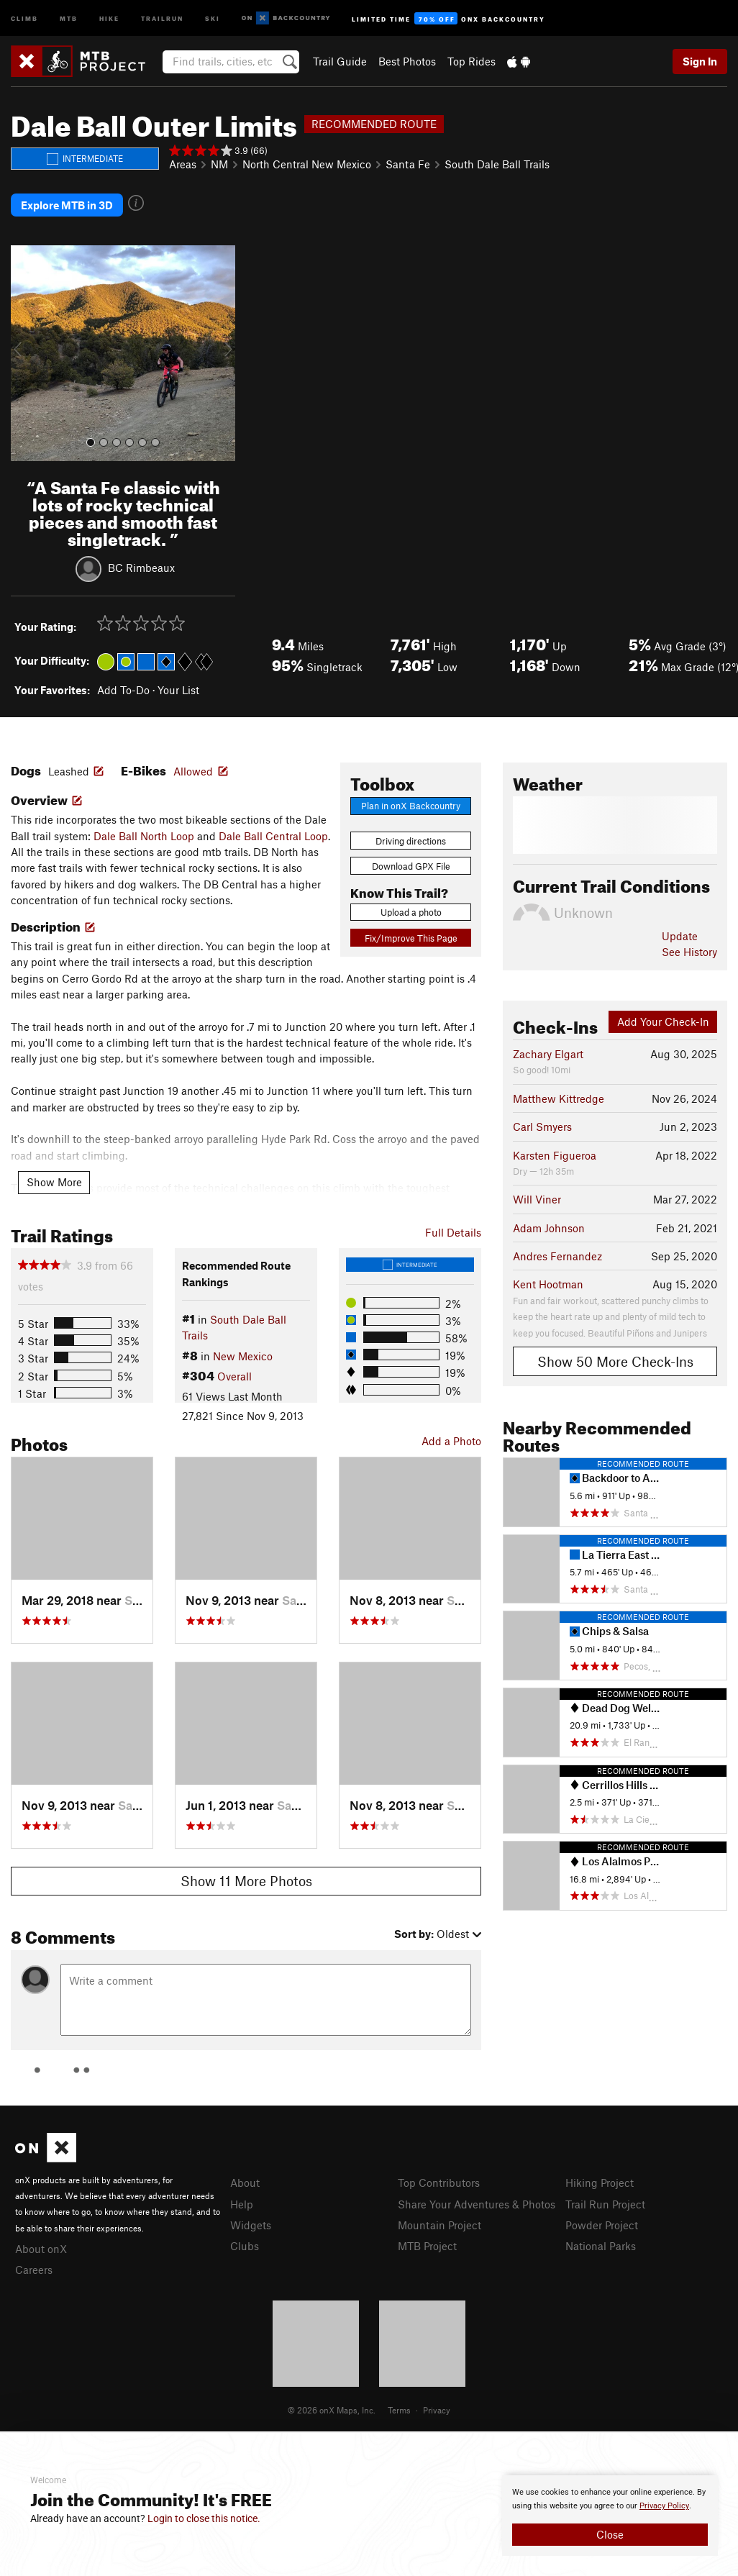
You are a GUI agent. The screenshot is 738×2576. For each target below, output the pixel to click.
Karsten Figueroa (554, 1155)
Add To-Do (123, 689)
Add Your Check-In (663, 1021)
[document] (610, 2515)
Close (610, 2534)
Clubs (244, 2245)
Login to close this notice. (203, 2518)
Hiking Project (599, 2182)
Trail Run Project (605, 2204)
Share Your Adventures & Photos (476, 2204)
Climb (24, 17)
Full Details (453, 1232)
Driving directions (410, 841)
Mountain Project (439, 2224)
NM (219, 164)
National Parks (600, 2245)
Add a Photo (451, 1440)
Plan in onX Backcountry (410, 805)
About (245, 2182)
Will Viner (537, 1199)
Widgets (250, 2224)
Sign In (700, 61)
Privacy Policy (664, 2506)
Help (241, 2204)
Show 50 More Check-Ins (615, 1361)
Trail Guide (340, 61)
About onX (41, 2248)
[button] (25, 353)
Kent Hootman (548, 1284)
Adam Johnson (549, 1227)
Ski (212, 17)
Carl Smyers (542, 1126)
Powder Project (601, 2224)
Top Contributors (439, 2182)
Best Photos (407, 61)
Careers (34, 2269)
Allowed (193, 771)
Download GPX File (411, 866)
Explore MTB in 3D (67, 205)
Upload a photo (411, 912)
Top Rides (471, 61)
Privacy (436, 2410)
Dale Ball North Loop (144, 835)
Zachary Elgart (548, 1053)
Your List (178, 689)
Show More (54, 1181)
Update (680, 935)
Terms (399, 2410)
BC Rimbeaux (141, 566)
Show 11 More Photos (246, 1880)
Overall (234, 1376)
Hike (109, 17)
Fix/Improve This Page (411, 938)
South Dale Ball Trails (497, 164)
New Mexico (243, 1356)
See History (689, 951)
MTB (69, 17)
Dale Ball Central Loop (273, 835)
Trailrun (162, 17)
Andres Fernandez (557, 1256)
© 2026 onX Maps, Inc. (331, 2410)
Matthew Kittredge (558, 1098)
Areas (182, 164)
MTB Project (427, 2245)
